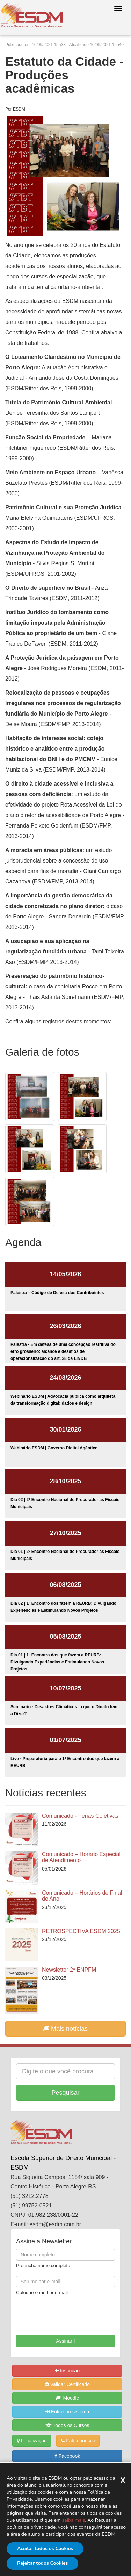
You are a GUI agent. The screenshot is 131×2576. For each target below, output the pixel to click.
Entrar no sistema (67, 2411)
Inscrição (67, 2370)
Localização (32, 2440)
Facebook (67, 2456)
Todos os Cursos (67, 2425)
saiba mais (73, 2520)
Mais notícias (65, 2028)
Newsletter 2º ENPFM (69, 1970)
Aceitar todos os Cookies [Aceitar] (45, 2548)
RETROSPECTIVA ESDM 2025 (81, 1931)
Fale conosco (78, 2440)
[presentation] (57, 2312)
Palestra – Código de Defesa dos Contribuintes (57, 1292)
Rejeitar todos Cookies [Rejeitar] (42, 2563)
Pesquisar (65, 2092)
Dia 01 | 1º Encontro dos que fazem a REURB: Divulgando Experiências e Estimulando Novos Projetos (57, 1662)
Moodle (67, 2398)
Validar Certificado (67, 2384)
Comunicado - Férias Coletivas (80, 1816)
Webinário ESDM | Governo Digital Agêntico (53, 1448)
